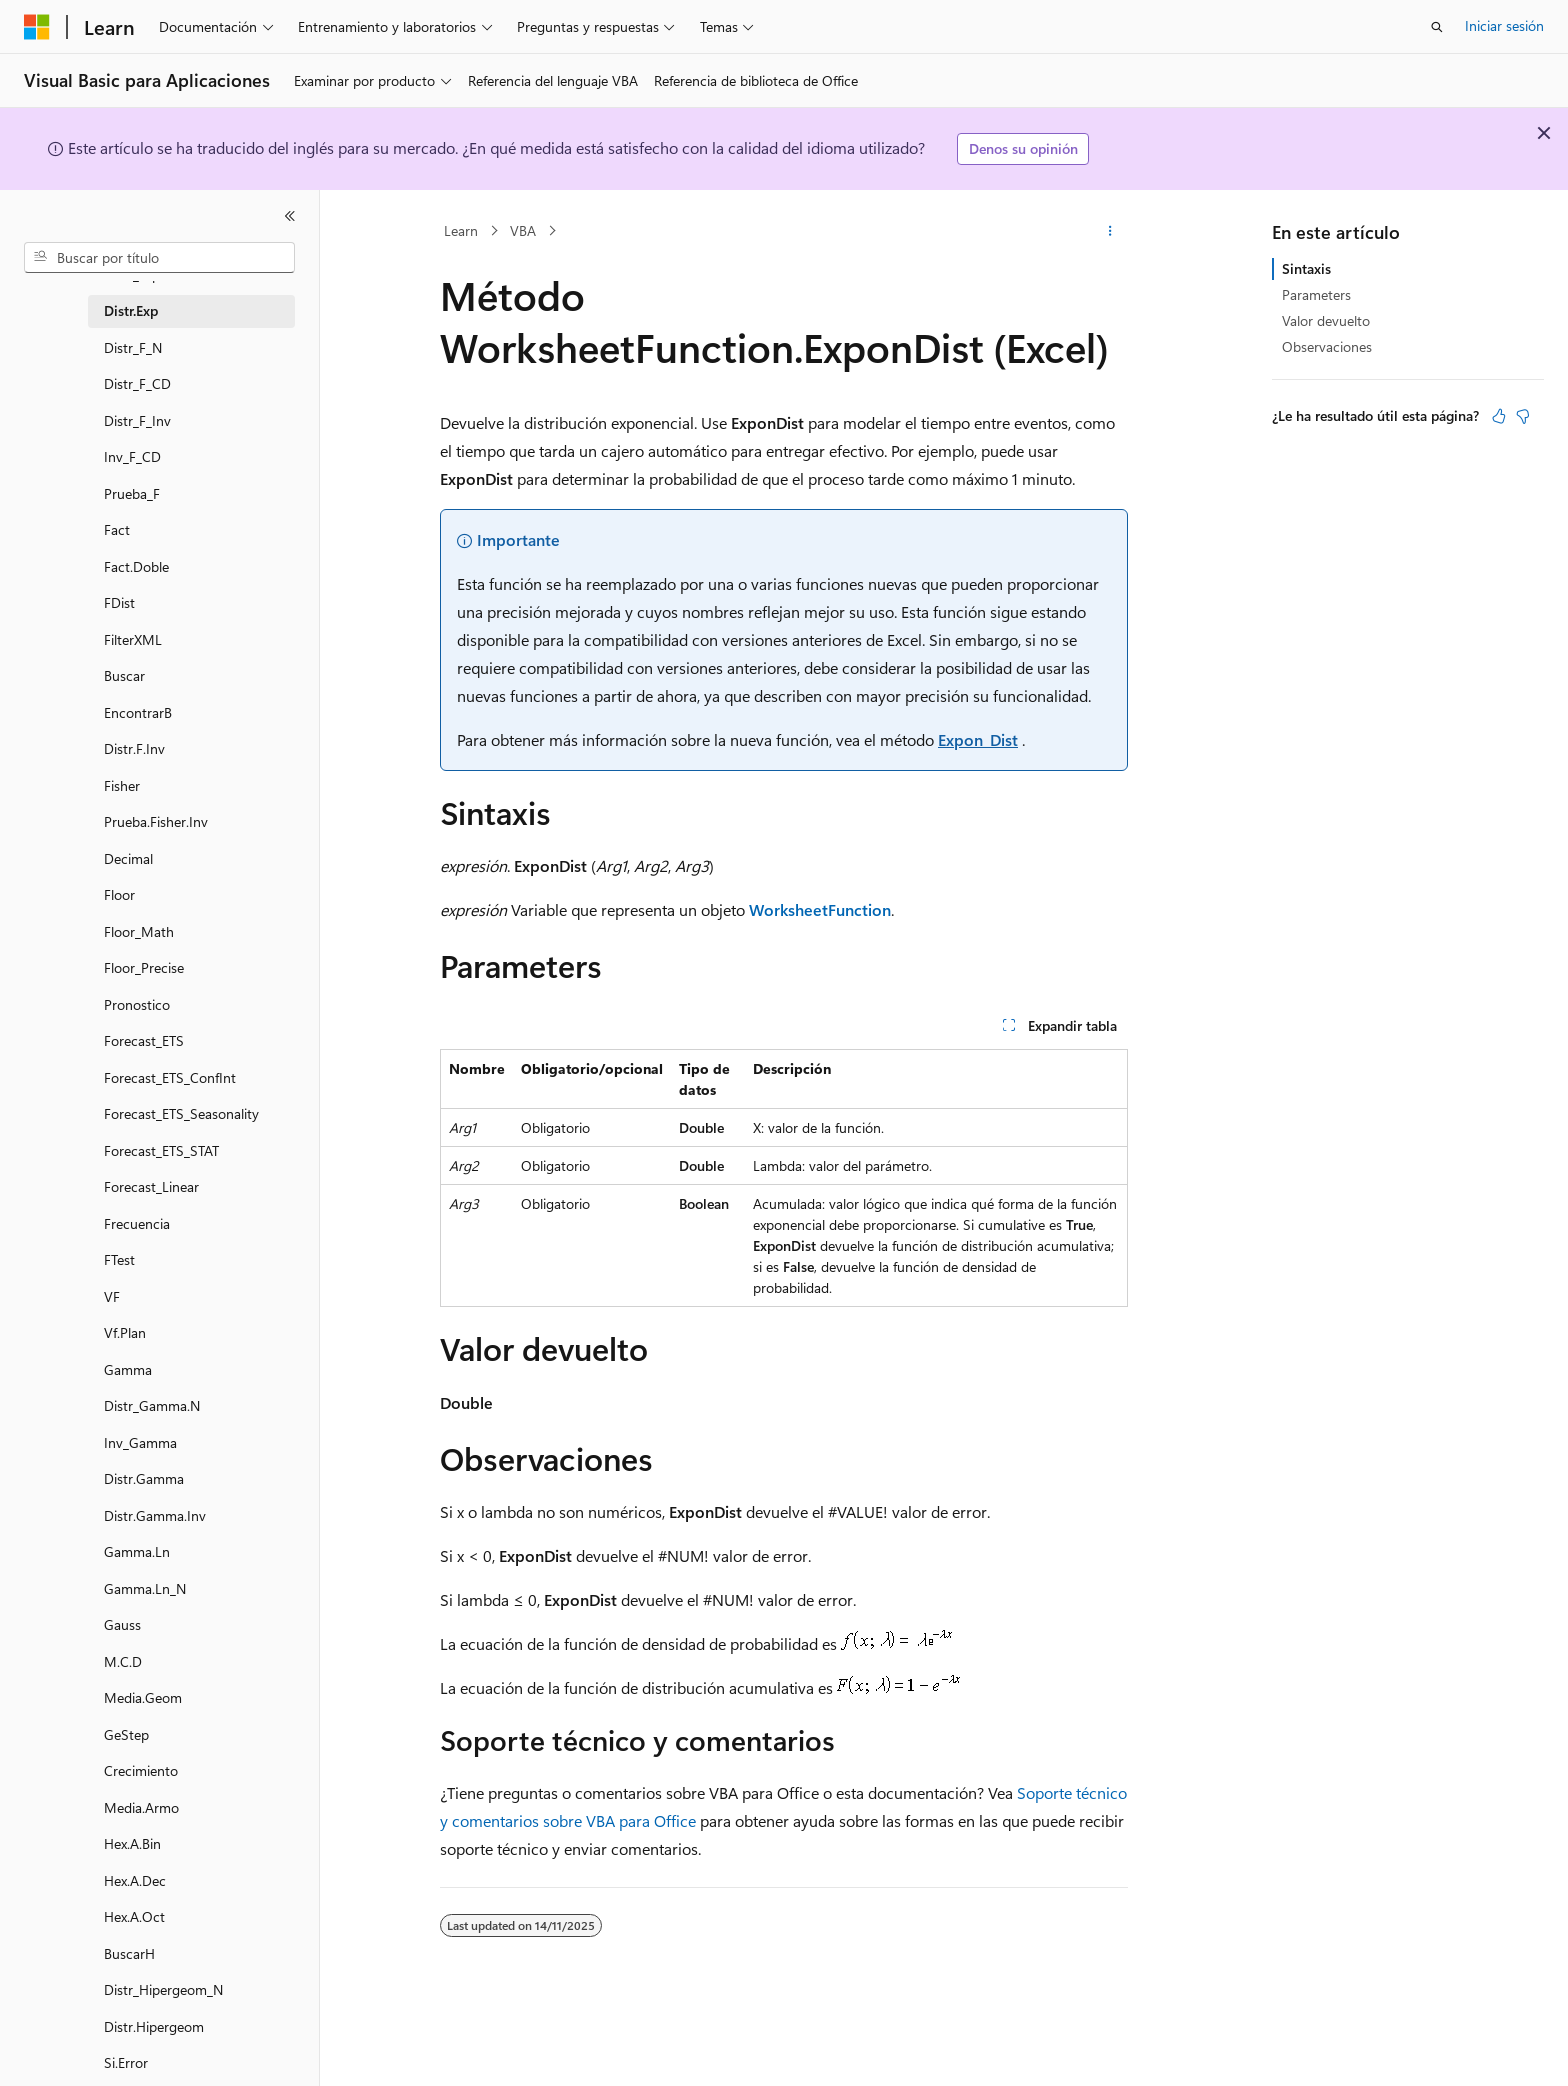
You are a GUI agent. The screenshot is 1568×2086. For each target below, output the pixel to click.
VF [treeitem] (112, 1296)
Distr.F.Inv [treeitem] (134, 748)
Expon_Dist (978, 739)
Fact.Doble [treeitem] (136, 566)
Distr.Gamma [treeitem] (144, 1478)
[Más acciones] (1110, 231)
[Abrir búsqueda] (1437, 27)
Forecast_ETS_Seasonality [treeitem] (181, 1113)
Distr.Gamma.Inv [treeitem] (155, 1515)
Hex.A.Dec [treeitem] (135, 1880)
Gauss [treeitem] (122, 1624)
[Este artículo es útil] (1499, 416)
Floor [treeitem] (119, 894)
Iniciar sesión (1504, 25)
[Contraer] (290, 216)
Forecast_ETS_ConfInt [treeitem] (170, 1077)
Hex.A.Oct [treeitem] (134, 1916)
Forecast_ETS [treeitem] (144, 1040)
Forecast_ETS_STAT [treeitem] (161, 1150)
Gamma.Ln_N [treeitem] (145, 1588)
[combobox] (159, 258)
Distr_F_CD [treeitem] (137, 383)
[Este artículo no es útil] (1523, 416)
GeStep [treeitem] (126, 1734)
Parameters (1316, 294)
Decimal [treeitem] (128, 858)
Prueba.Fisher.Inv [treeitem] (156, 821)
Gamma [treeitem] (128, 1369)
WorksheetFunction (820, 909)
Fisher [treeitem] (122, 785)
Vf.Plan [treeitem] (125, 1332)
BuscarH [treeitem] (129, 1953)
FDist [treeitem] (119, 602)
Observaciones (1327, 346)
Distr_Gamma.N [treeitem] (152, 1405)
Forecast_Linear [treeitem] (151, 1186)
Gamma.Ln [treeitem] (137, 1551)
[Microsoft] (37, 27)
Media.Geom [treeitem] (143, 1697)
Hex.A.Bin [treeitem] (132, 1843)
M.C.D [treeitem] (123, 1661)
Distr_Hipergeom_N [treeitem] (163, 1989)
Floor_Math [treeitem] (139, 931)
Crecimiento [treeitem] (141, 1770)
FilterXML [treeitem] (133, 639)
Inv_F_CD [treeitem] (132, 456)
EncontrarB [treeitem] (138, 712)
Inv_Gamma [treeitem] (140, 1442)
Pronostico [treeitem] (137, 1004)
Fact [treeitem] (117, 529)
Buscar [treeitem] (124, 675)
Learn (461, 230)
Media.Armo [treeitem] (141, 1807)
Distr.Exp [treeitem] (131, 310)
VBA (523, 230)
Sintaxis (1306, 268)
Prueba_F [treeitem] (132, 493)
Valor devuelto (1326, 320)
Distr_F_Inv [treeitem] (137, 420)
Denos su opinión (1023, 148)
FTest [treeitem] (119, 1259)
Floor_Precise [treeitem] (144, 967)
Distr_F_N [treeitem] (133, 347)
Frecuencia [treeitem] (137, 1223)
